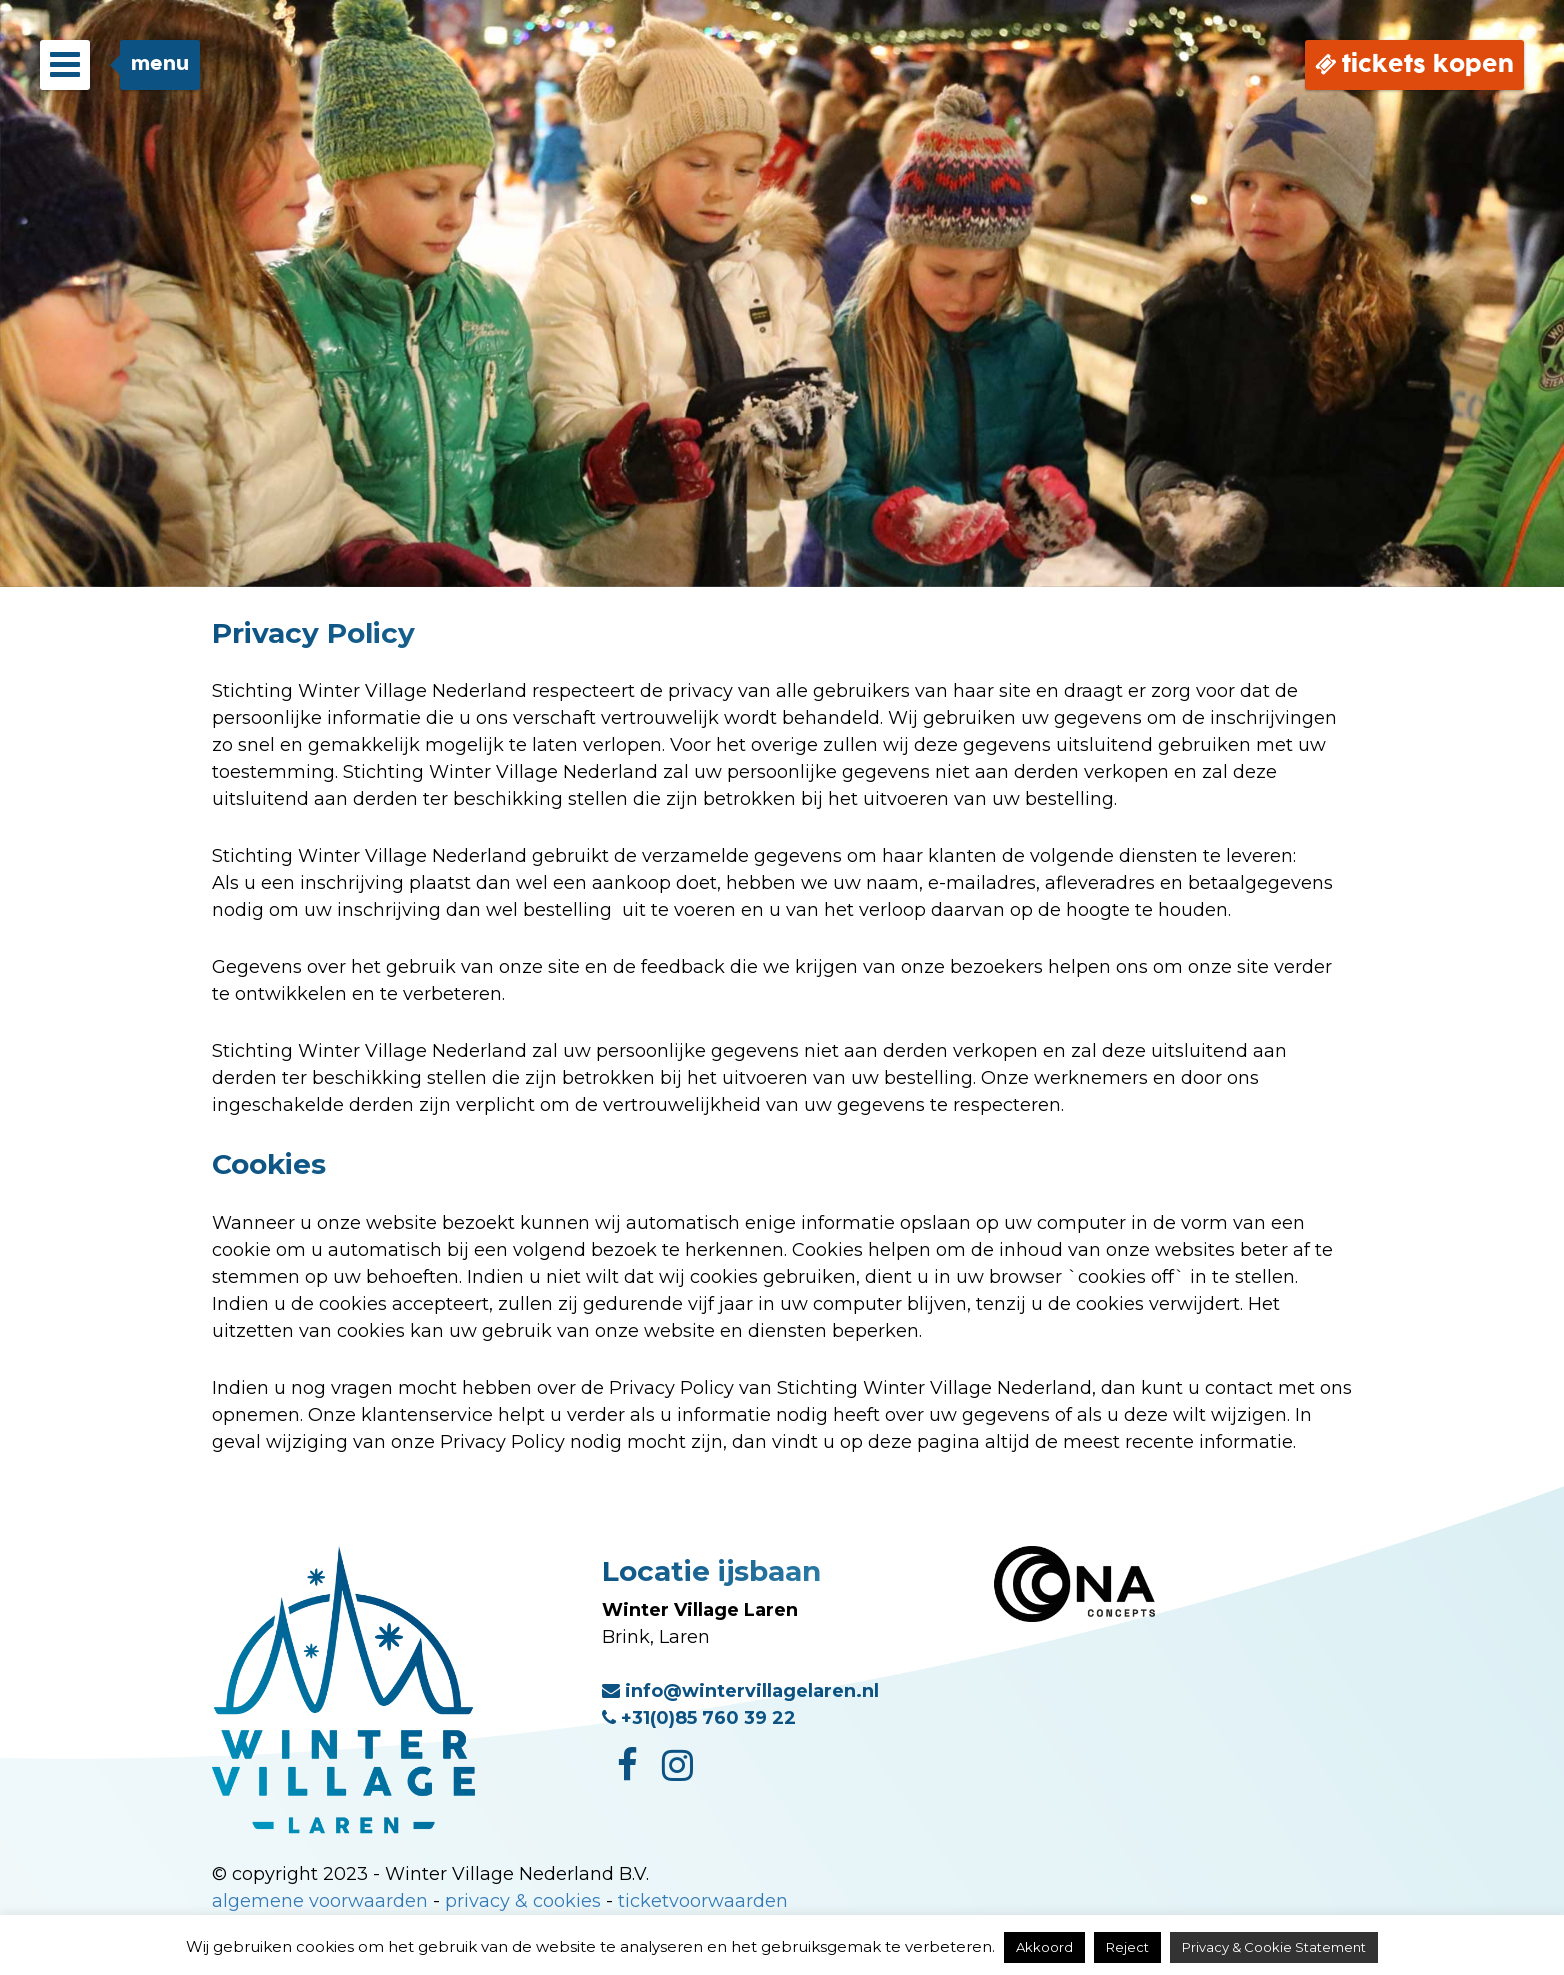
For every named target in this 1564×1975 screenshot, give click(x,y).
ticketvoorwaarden (703, 1901)
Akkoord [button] (1044, 1947)
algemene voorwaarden (320, 1901)
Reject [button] (1127, 1947)
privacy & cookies (523, 1901)
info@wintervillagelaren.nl (740, 1691)
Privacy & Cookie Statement (1274, 1947)
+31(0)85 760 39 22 (699, 1718)
